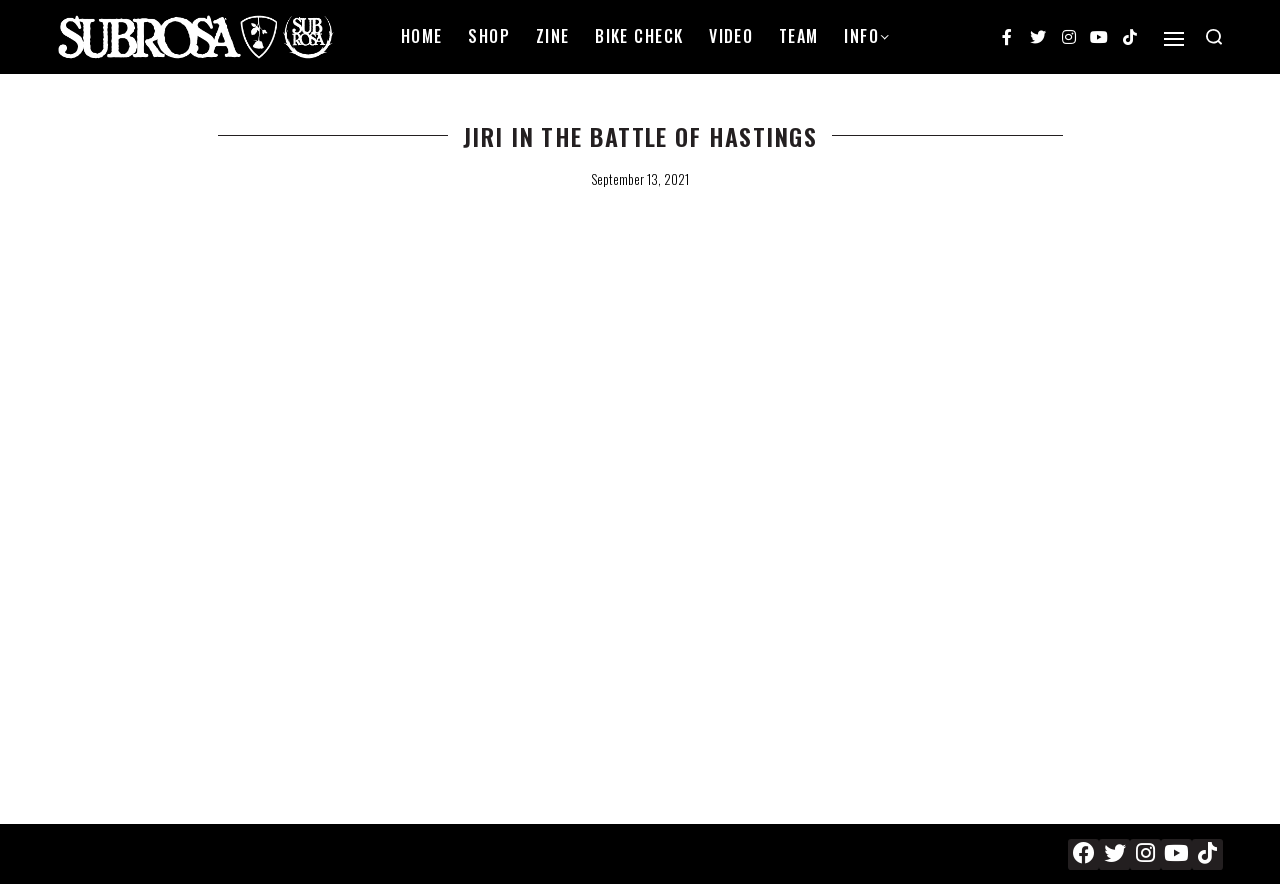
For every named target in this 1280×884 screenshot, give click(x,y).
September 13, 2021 (640, 179)
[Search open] (1214, 37)
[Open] (1174, 39)
